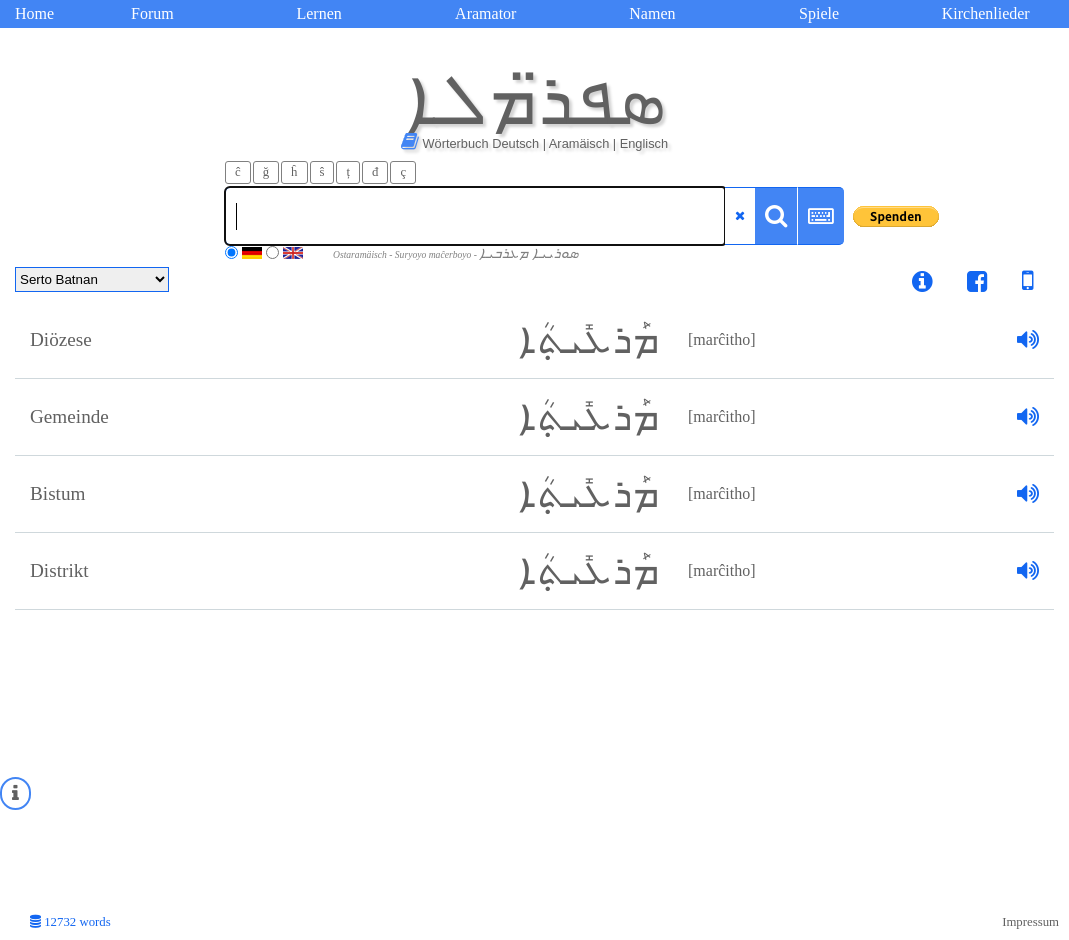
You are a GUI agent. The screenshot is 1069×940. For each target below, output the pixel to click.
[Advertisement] (534, 760)
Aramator (485, 13)
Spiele (819, 13)
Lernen (318, 13)
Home (34, 13)
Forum (152, 13)
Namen (652, 13)
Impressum (1030, 922)
